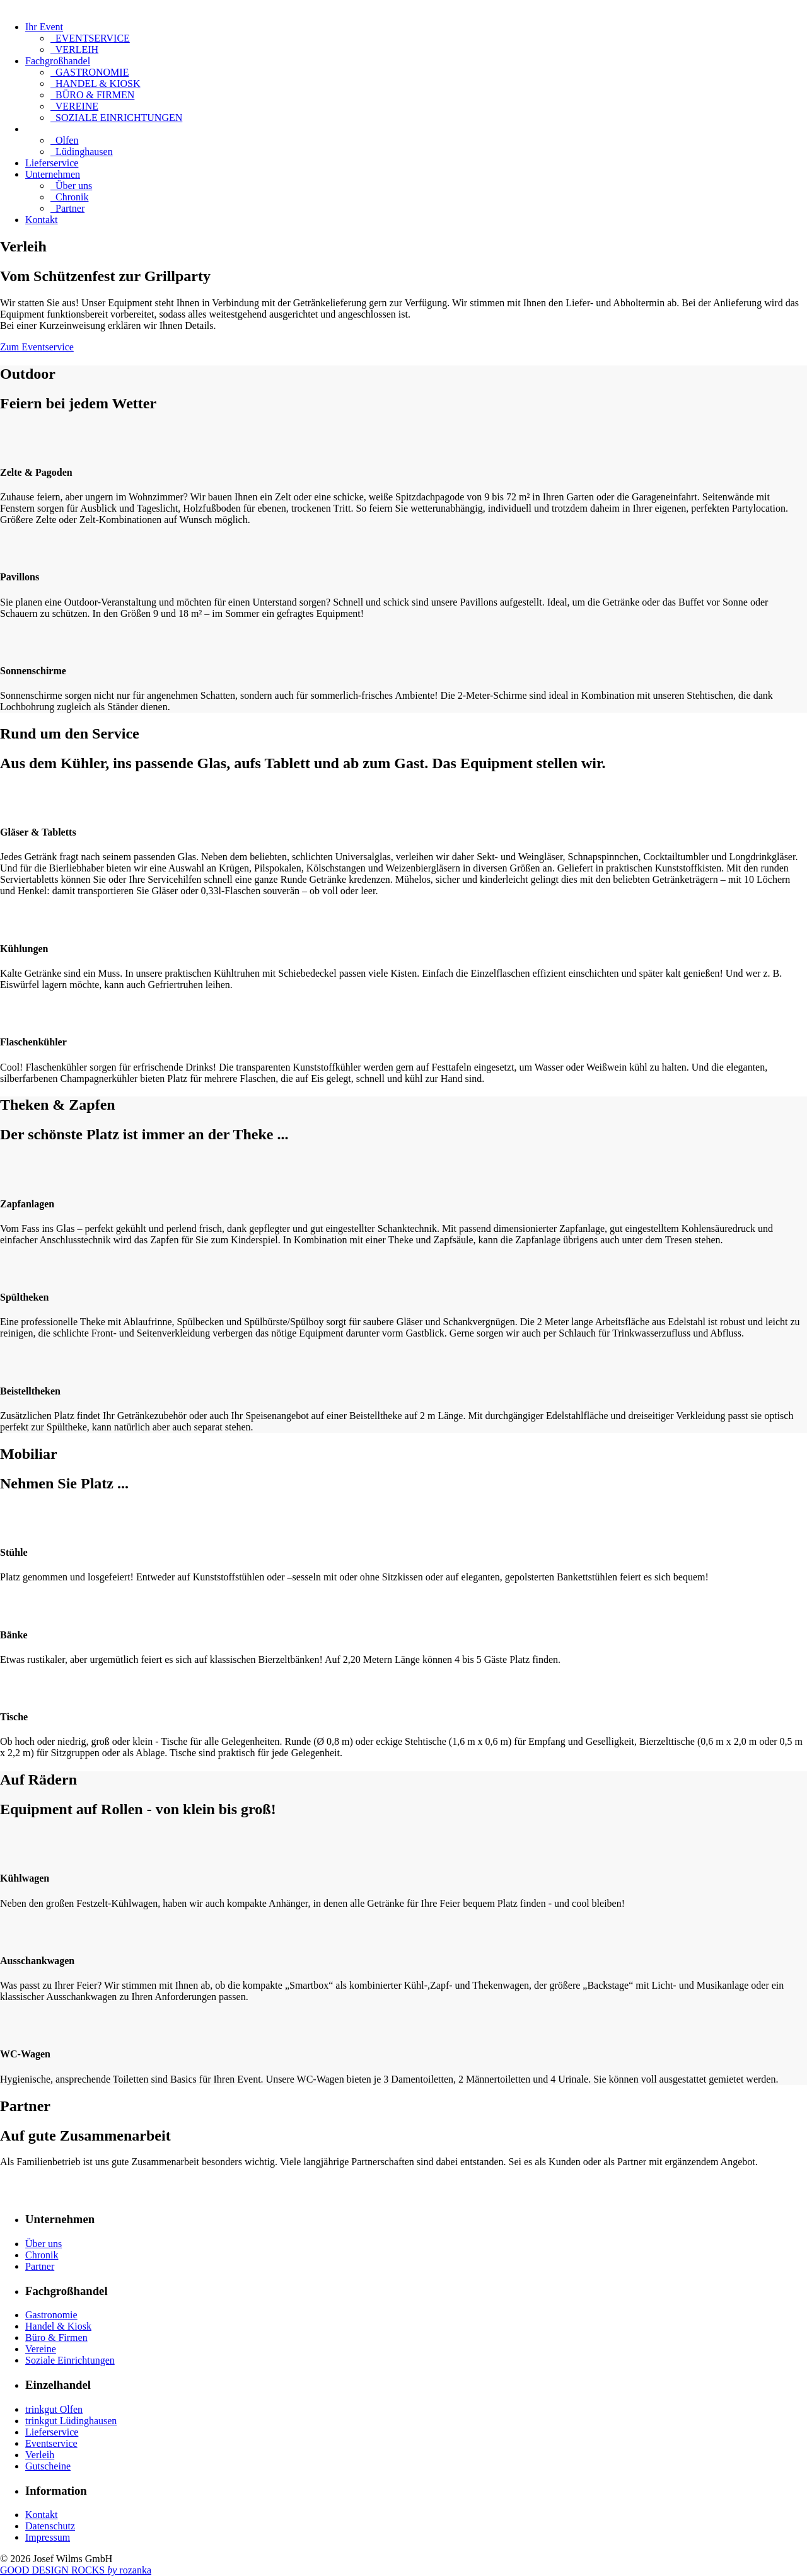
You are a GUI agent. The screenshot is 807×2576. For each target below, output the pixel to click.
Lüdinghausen (81, 151)
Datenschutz (50, 2526)
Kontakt (41, 219)
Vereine (40, 2348)
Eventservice (51, 2443)
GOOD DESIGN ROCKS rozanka (75, 2570)
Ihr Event (44, 26)
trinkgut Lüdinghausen (71, 2420)
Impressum (47, 2537)
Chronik (69, 197)
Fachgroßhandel (57, 60)
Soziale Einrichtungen (70, 2360)
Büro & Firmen (56, 2337)
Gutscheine (48, 2466)
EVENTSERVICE (90, 38)
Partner (67, 208)
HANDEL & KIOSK (95, 83)
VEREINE (74, 106)
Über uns (71, 185)
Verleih (39, 2454)
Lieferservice (51, 163)
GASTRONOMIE (89, 72)
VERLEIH (74, 49)
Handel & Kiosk (58, 2326)
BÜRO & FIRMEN (92, 94)
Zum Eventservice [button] (37, 347)
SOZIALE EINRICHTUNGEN (116, 117)
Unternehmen (52, 174)
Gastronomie (51, 2314)
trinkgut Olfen (54, 2409)
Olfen (64, 140)
